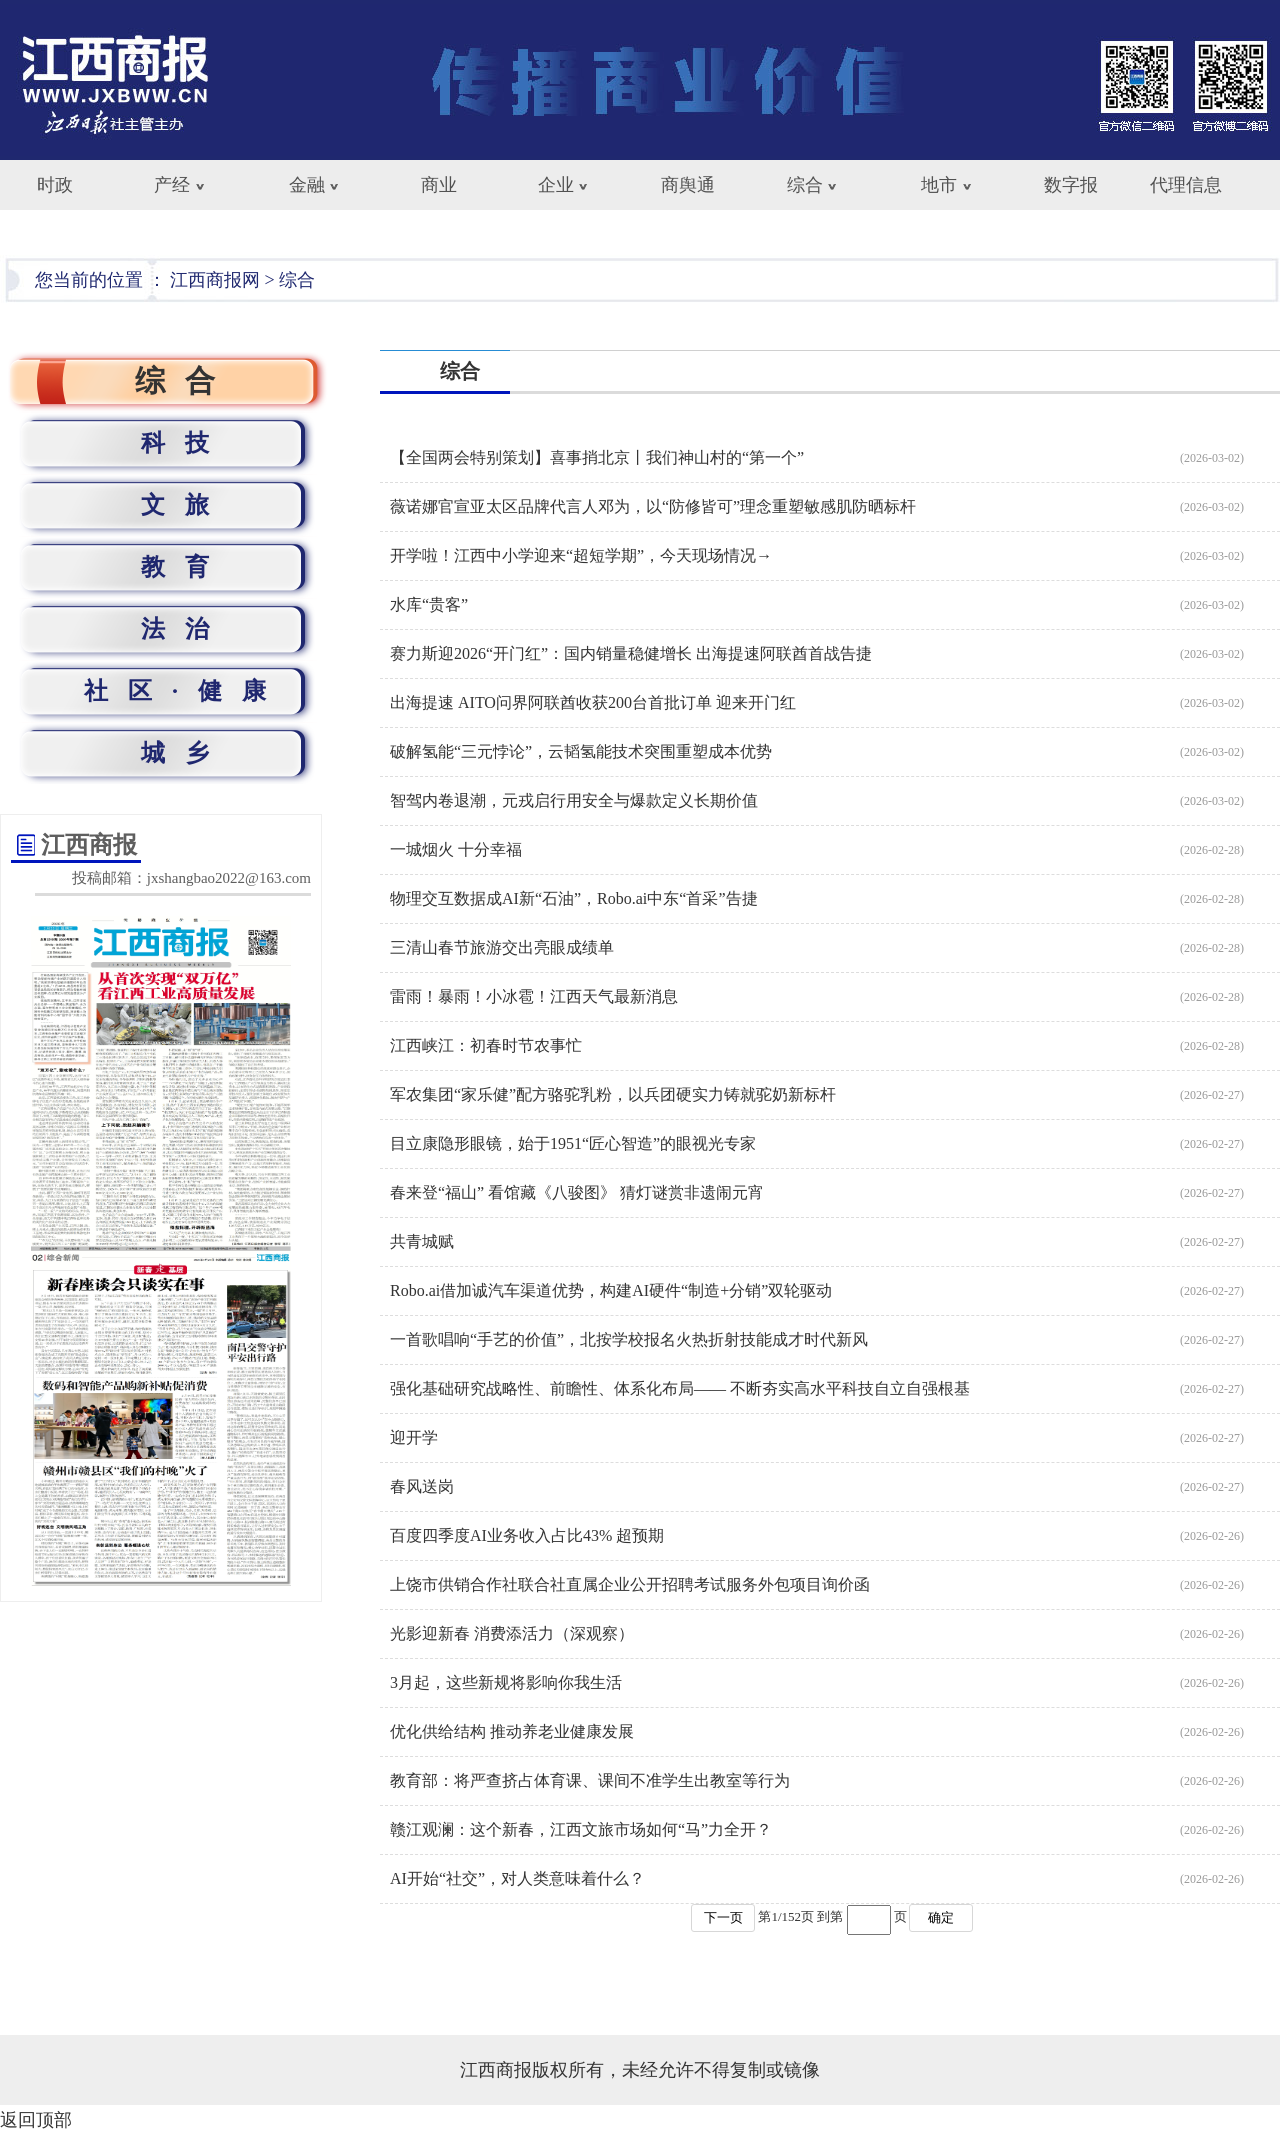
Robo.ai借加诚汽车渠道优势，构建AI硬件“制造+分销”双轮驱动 (611, 1290)
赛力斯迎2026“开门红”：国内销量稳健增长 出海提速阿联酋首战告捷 (631, 653)
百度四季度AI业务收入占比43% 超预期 (527, 1535)
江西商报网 (215, 280)
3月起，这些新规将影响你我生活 (506, 1682)
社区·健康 (185, 691)
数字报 (1071, 185)
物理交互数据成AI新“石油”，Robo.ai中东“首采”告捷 (574, 898)
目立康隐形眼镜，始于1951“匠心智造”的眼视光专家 (573, 1143)
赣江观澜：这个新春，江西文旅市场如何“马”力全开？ (581, 1829)
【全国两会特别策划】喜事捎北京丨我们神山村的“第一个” (597, 457)
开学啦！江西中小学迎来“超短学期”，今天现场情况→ (581, 555)
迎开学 (414, 1437)
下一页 (723, 1917)
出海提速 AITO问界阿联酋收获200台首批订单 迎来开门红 (593, 702)
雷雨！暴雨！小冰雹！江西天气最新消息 (534, 996)
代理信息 (1186, 185)
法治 (185, 629)
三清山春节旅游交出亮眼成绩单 (502, 947)
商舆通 (688, 185)
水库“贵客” (429, 604)
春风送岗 (422, 1486)
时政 (55, 185)
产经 (172, 185)
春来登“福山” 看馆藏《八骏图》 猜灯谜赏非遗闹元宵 (577, 1192)
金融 (307, 185)
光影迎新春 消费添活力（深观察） (512, 1633)
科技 (185, 443)
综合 (805, 185)
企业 (556, 185)
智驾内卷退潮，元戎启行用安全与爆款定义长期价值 (574, 800)
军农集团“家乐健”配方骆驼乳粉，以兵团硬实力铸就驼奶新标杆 (613, 1094)
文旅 (185, 505)
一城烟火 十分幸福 (456, 849)
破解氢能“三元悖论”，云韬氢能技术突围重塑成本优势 (581, 751)
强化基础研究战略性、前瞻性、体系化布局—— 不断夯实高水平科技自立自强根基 (680, 1388)
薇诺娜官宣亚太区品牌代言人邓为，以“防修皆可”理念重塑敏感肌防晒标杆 (653, 506)
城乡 (185, 753)
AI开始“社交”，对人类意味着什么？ (517, 1878)
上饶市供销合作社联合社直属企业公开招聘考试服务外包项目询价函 (630, 1584)
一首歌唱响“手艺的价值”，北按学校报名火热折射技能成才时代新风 (629, 1339)
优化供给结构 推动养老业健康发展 (512, 1731)
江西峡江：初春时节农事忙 (486, 1045)
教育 (185, 567)
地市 (939, 185)
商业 (439, 185)
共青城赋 (422, 1241)
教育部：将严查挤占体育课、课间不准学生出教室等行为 (590, 1780)
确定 (941, 1917)
